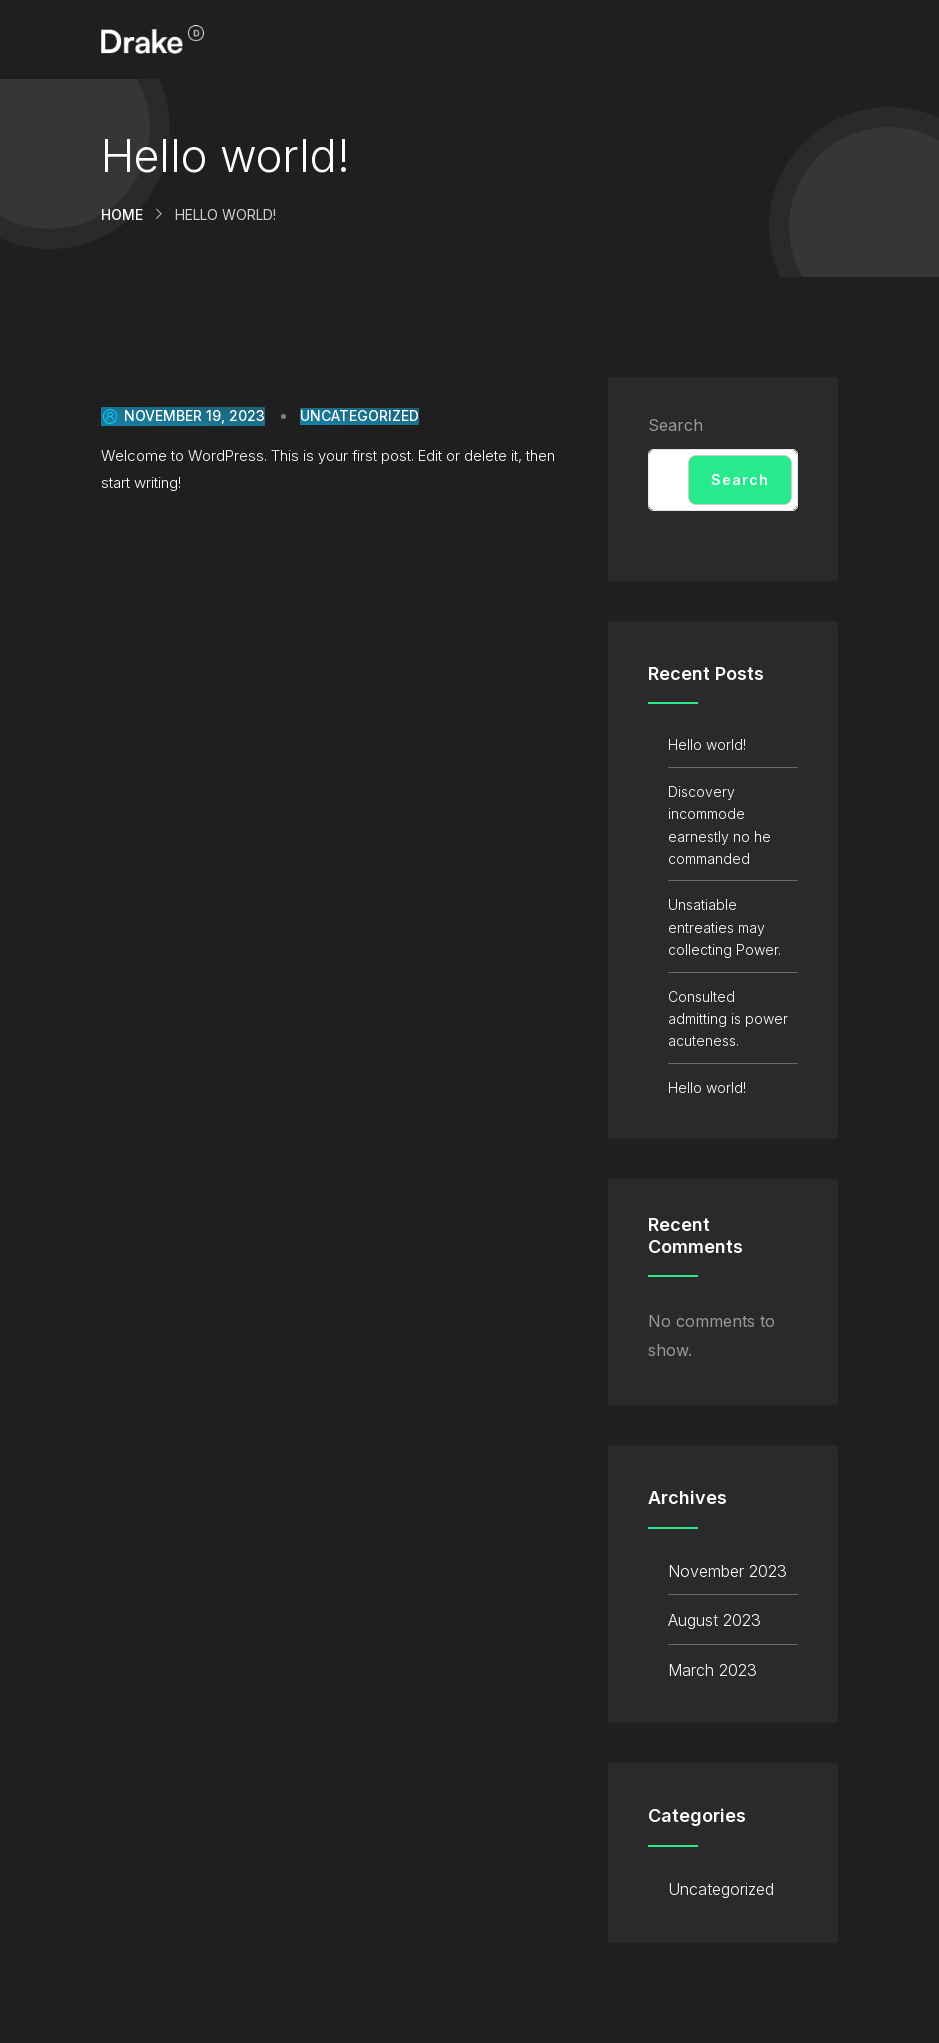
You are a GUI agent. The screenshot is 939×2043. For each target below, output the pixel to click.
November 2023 (727, 1571)
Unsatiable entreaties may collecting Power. (724, 927)
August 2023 (714, 1620)
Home (122, 214)
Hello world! (707, 744)
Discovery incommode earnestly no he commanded (719, 825)
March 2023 (712, 1670)
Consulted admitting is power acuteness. (728, 1019)
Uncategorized (359, 416)
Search (675, 425)
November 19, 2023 (183, 416)
